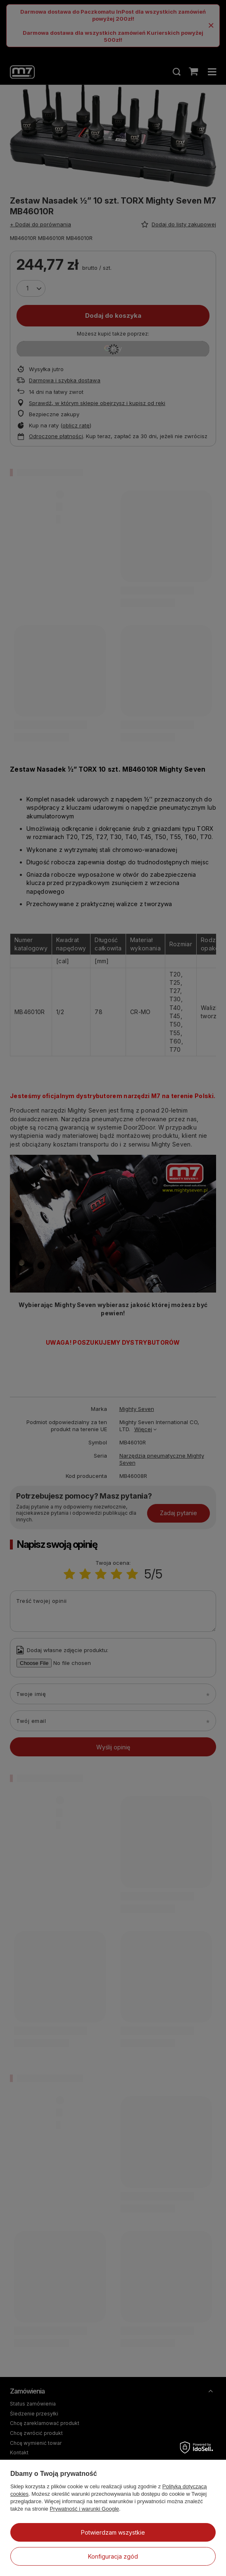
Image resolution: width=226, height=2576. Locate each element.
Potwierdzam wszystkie (113, 2532)
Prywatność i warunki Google (84, 2509)
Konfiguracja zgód (113, 2556)
